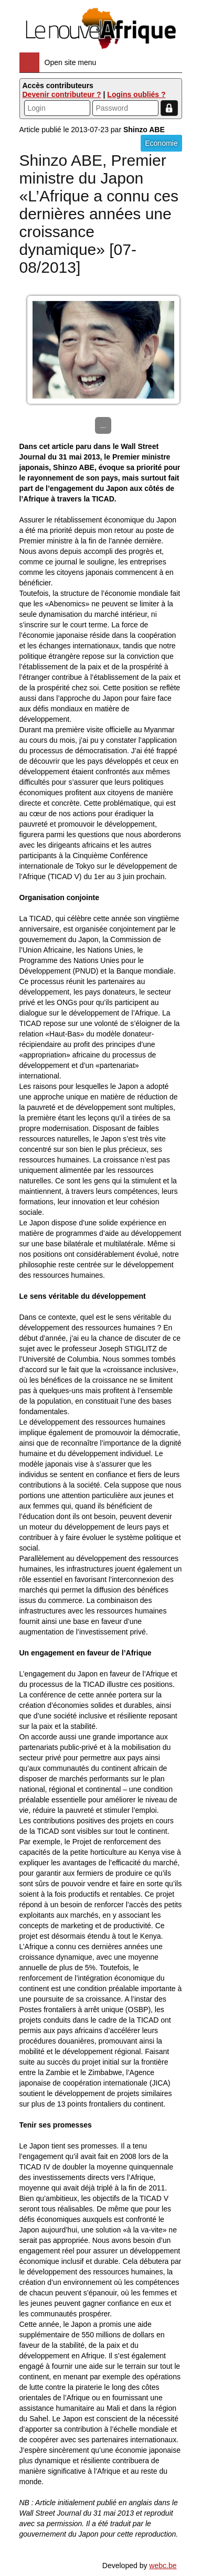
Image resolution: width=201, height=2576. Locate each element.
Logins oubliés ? (136, 94)
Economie (161, 143)
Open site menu (71, 62)
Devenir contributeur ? (62, 94)
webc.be (162, 2565)
